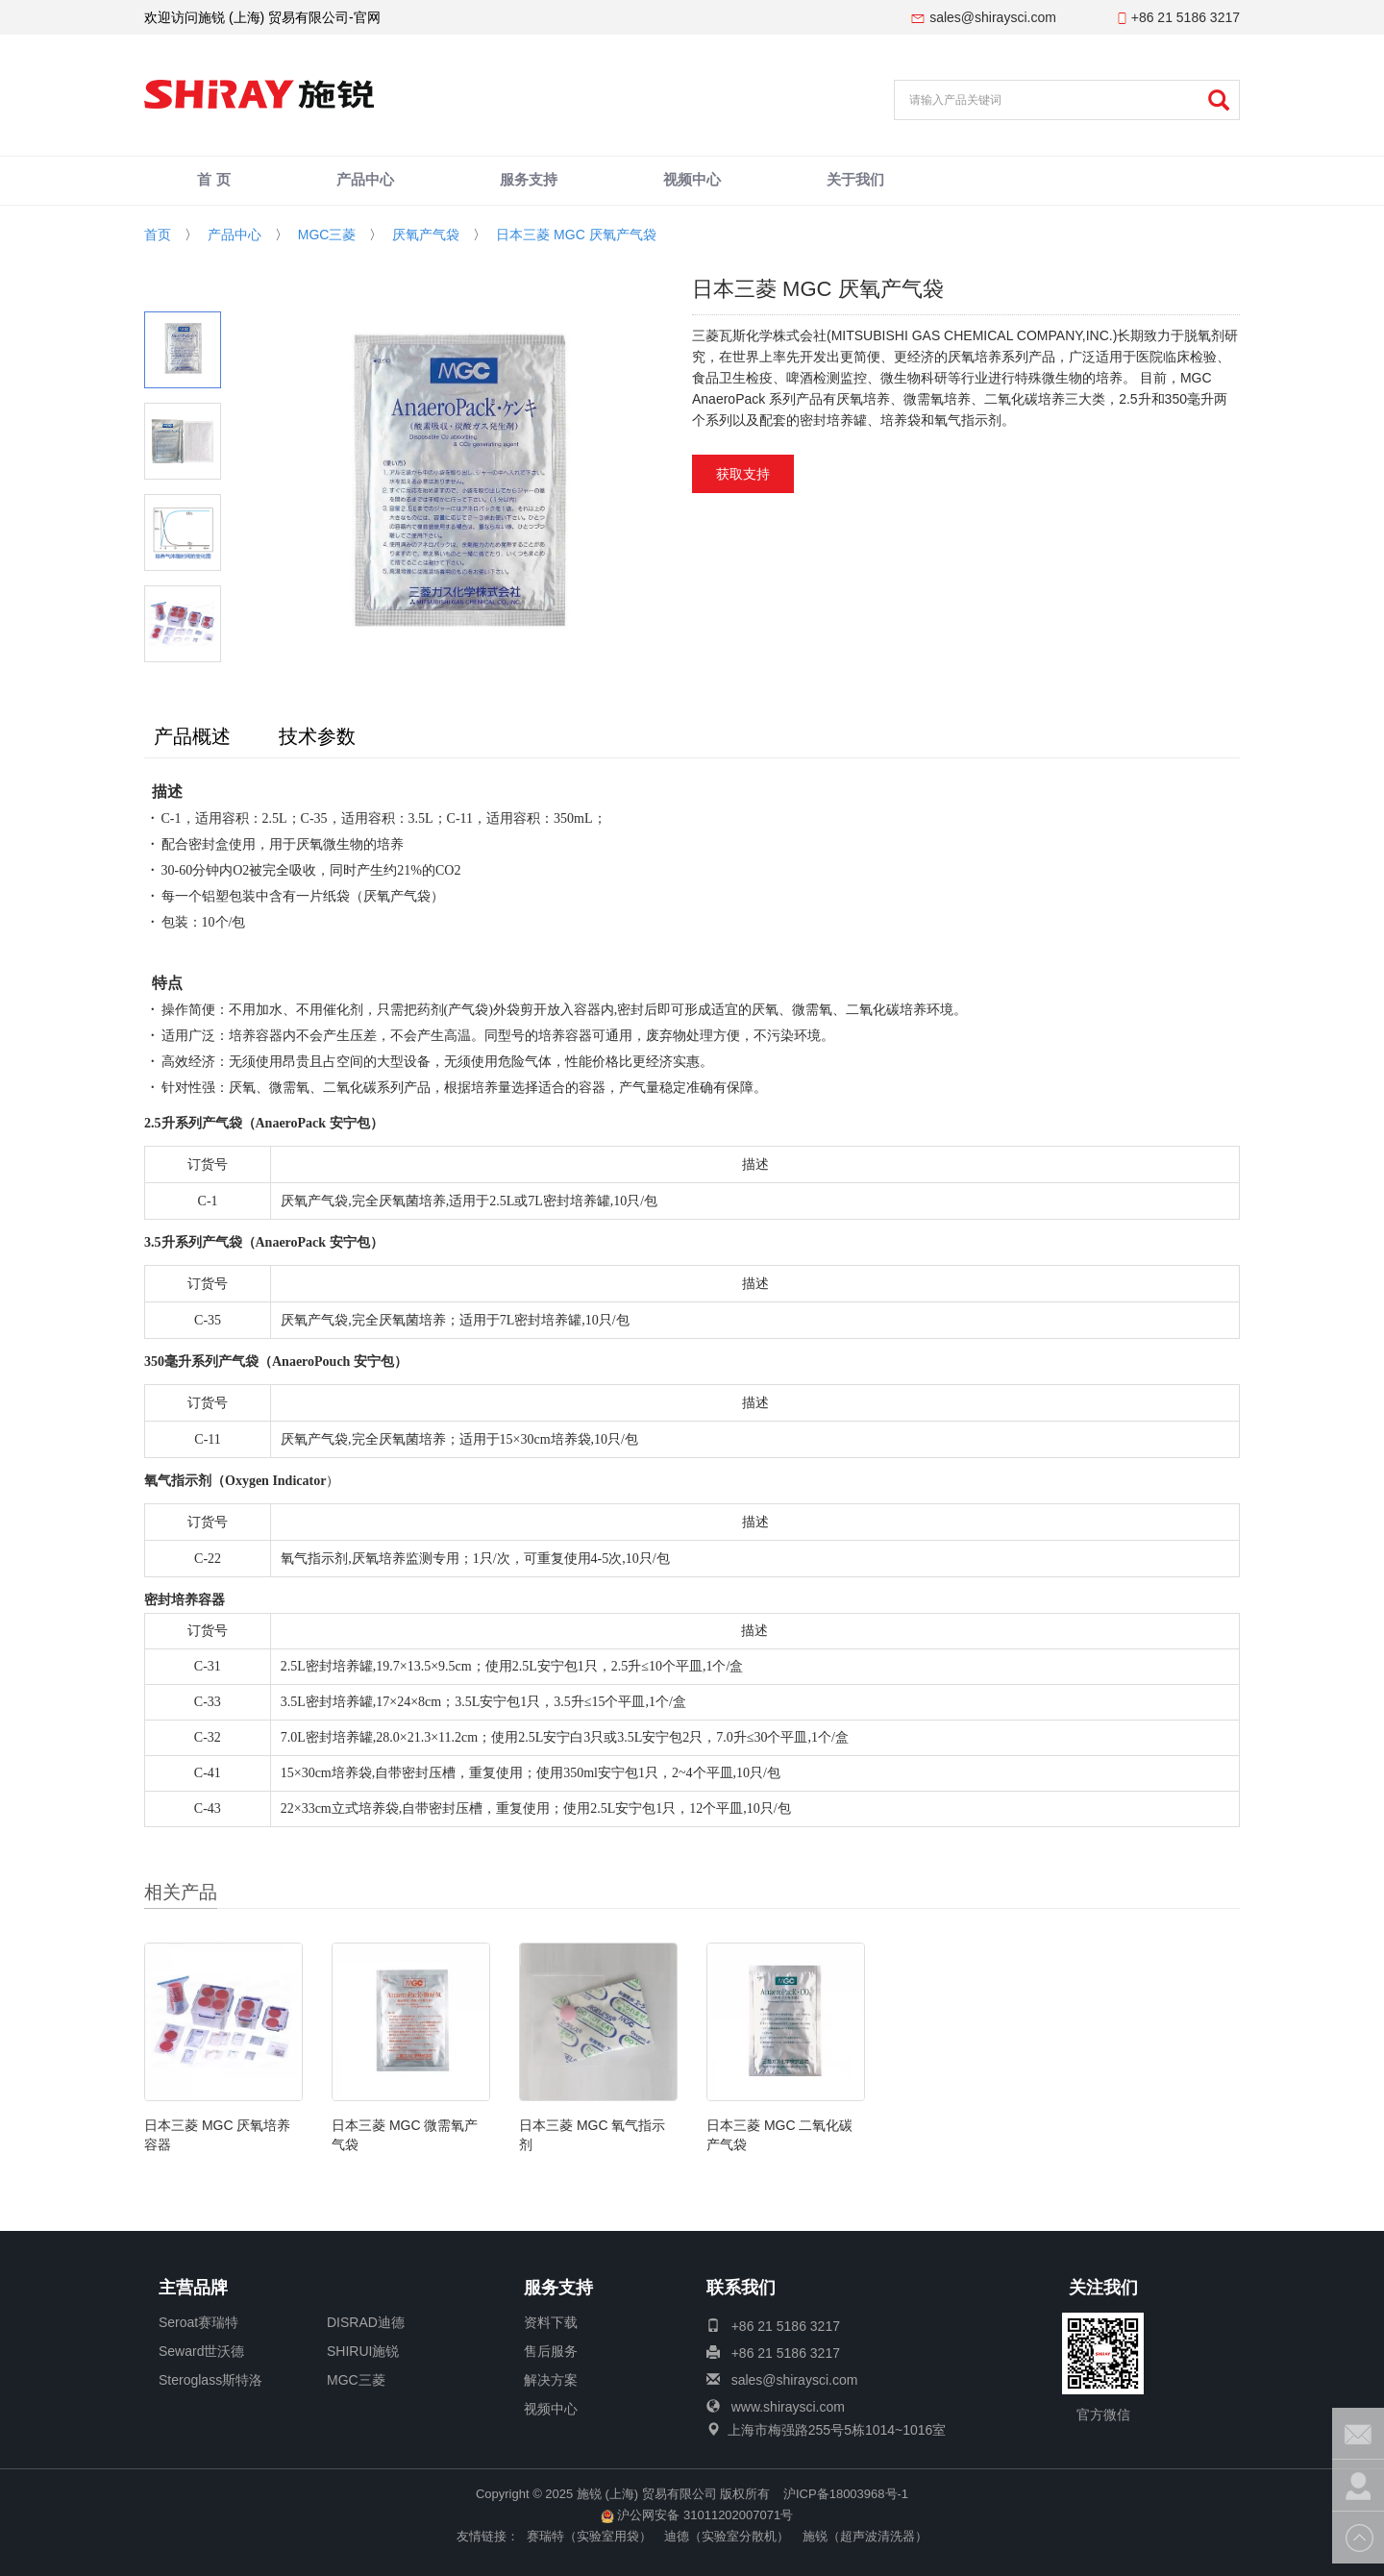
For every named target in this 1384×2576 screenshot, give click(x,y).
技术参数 (317, 736)
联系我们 (741, 2288)
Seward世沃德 (201, 2351)
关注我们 (1103, 2288)
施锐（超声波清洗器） (865, 2536)
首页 (157, 234)
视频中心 (692, 181)
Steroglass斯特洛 (210, 2380)
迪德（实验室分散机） (726, 2536)
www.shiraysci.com (788, 2407)
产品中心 (365, 181)
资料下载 (551, 2322)
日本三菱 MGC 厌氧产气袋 (575, 234)
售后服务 (551, 2351)
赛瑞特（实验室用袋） (589, 2536)
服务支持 (528, 181)
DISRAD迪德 (366, 2322)
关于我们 (855, 181)
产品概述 (192, 736)
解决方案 (551, 2380)
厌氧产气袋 (425, 234)
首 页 (214, 181)
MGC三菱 (327, 234)
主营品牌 (193, 2288)
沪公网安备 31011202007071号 (697, 2515)
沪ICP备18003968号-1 (845, 2494)
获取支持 (743, 474)
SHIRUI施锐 (363, 2351)
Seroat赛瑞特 (198, 2322)
